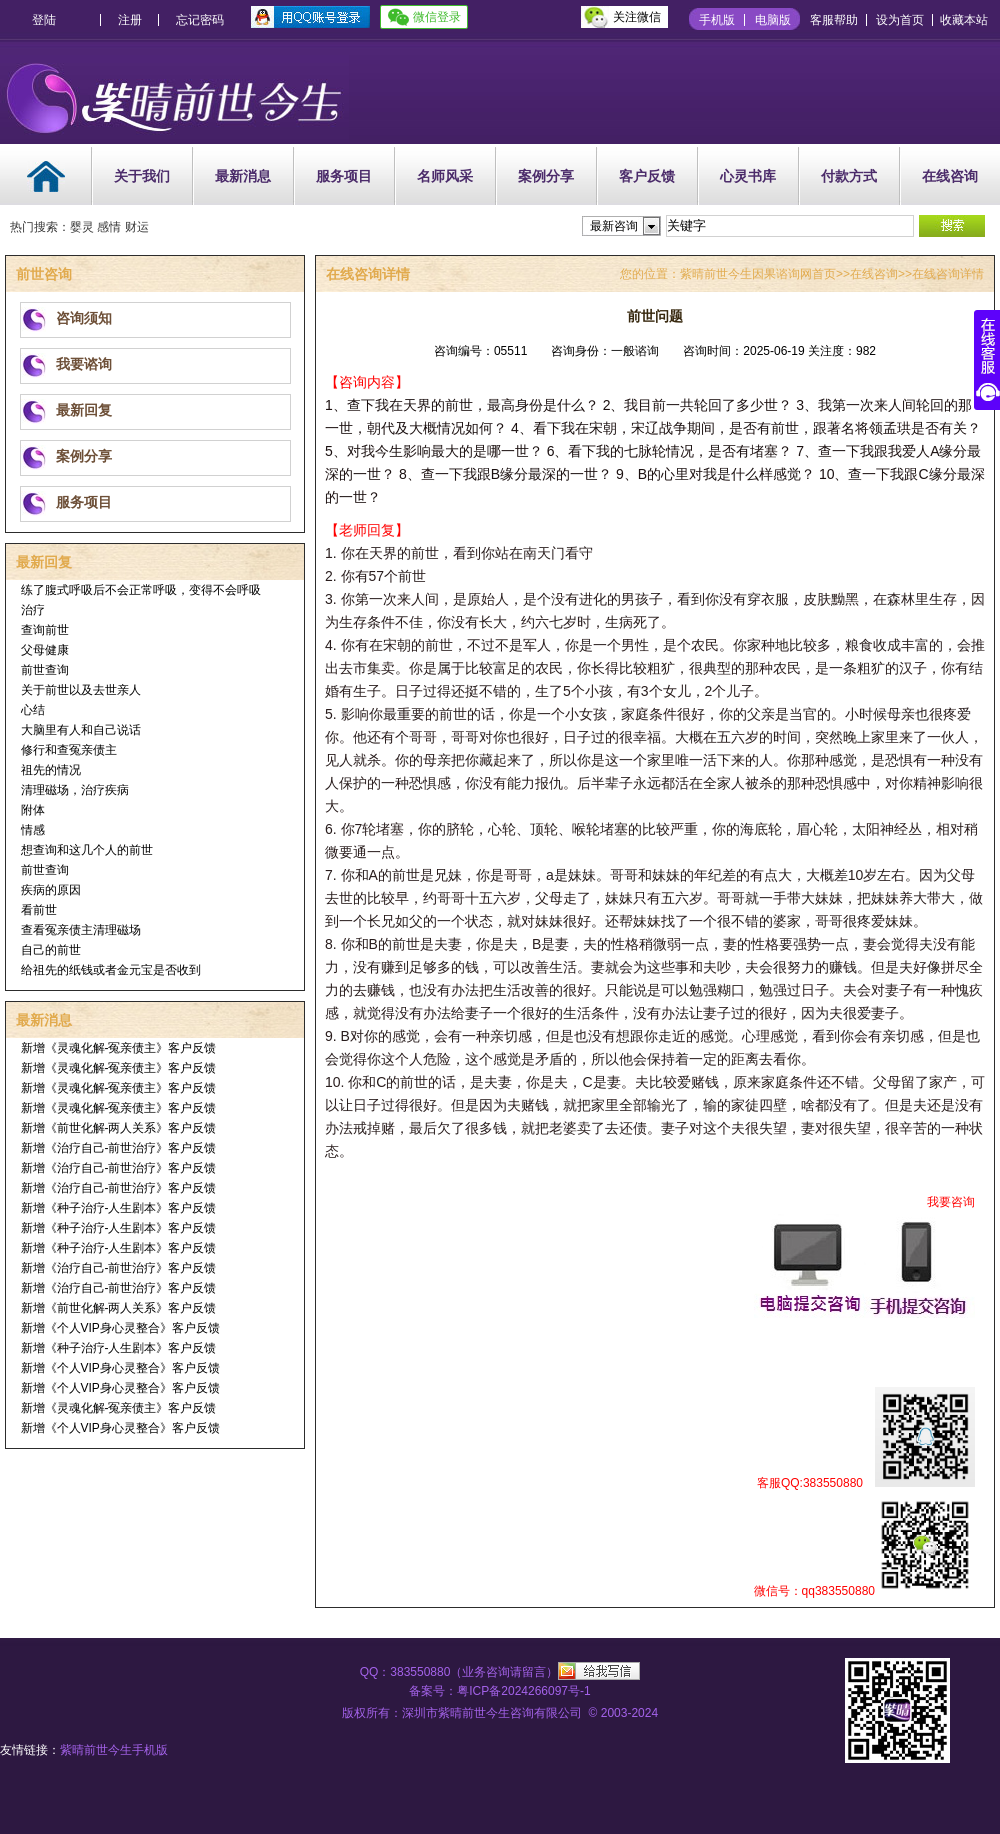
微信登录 (437, 17)
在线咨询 (950, 176)
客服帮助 (834, 20)
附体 (33, 810)
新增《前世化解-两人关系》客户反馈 (119, 1128)
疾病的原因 (51, 890)
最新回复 (84, 410)
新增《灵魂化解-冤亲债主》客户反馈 (119, 1048)
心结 (33, 710)
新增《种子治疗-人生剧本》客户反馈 (119, 1208)
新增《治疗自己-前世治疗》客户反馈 (119, 1148)
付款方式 (849, 176)
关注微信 (637, 17)
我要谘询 (84, 364)
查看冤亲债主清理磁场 (81, 930)
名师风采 (445, 176)
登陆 (44, 20)
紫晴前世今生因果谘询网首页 (758, 274)
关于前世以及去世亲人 (81, 690)
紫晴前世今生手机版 (114, 1750)
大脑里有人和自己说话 (81, 730)
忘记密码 (200, 20)
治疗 (33, 610)
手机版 (717, 20)
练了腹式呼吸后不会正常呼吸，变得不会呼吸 (141, 590)
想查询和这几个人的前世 (87, 850)
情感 (33, 830)
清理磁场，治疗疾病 (75, 790)
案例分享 (546, 176)
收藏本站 (964, 20)
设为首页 (900, 20)
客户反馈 (647, 176)
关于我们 (142, 176)
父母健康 (45, 650)
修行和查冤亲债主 (69, 750)
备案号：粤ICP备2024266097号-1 (499, 1691)
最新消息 (243, 176)
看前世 (39, 910)
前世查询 (45, 670)
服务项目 (344, 176)
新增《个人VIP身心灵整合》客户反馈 (120, 1328)
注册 (130, 20)
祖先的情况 (51, 770)
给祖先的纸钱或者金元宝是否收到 (111, 970)
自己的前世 (51, 950)
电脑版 (773, 20)
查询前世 (45, 630)
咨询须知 (84, 318)
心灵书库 (748, 176)
